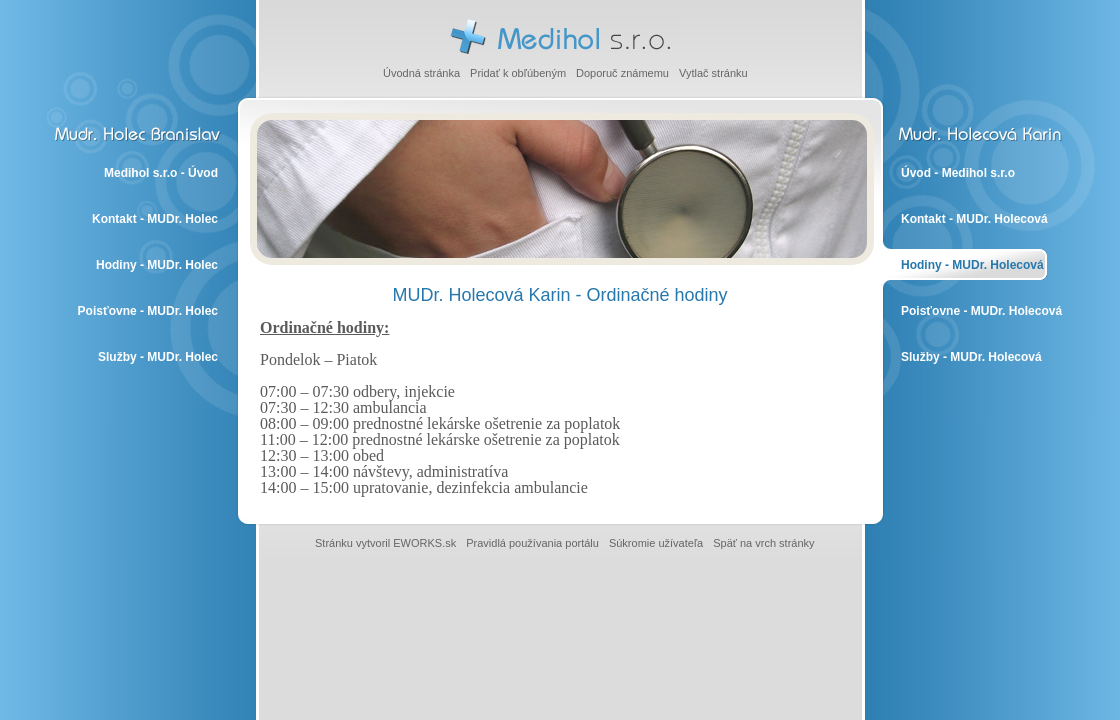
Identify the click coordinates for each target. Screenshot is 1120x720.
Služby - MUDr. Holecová (971, 357)
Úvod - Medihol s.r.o (958, 173)
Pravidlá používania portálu (532, 543)
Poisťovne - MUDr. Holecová (981, 311)
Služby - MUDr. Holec (158, 357)
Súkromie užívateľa (656, 543)
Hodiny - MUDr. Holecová (972, 265)
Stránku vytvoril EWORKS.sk (385, 543)
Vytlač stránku (713, 73)
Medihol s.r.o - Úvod (161, 173)
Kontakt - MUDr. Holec (155, 219)
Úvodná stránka (421, 73)
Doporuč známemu (622, 73)
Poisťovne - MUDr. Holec (148, 311)
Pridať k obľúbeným (518, 73)
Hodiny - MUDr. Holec (157, 265)
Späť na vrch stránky (763, 543)
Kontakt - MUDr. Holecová (974, 219)
